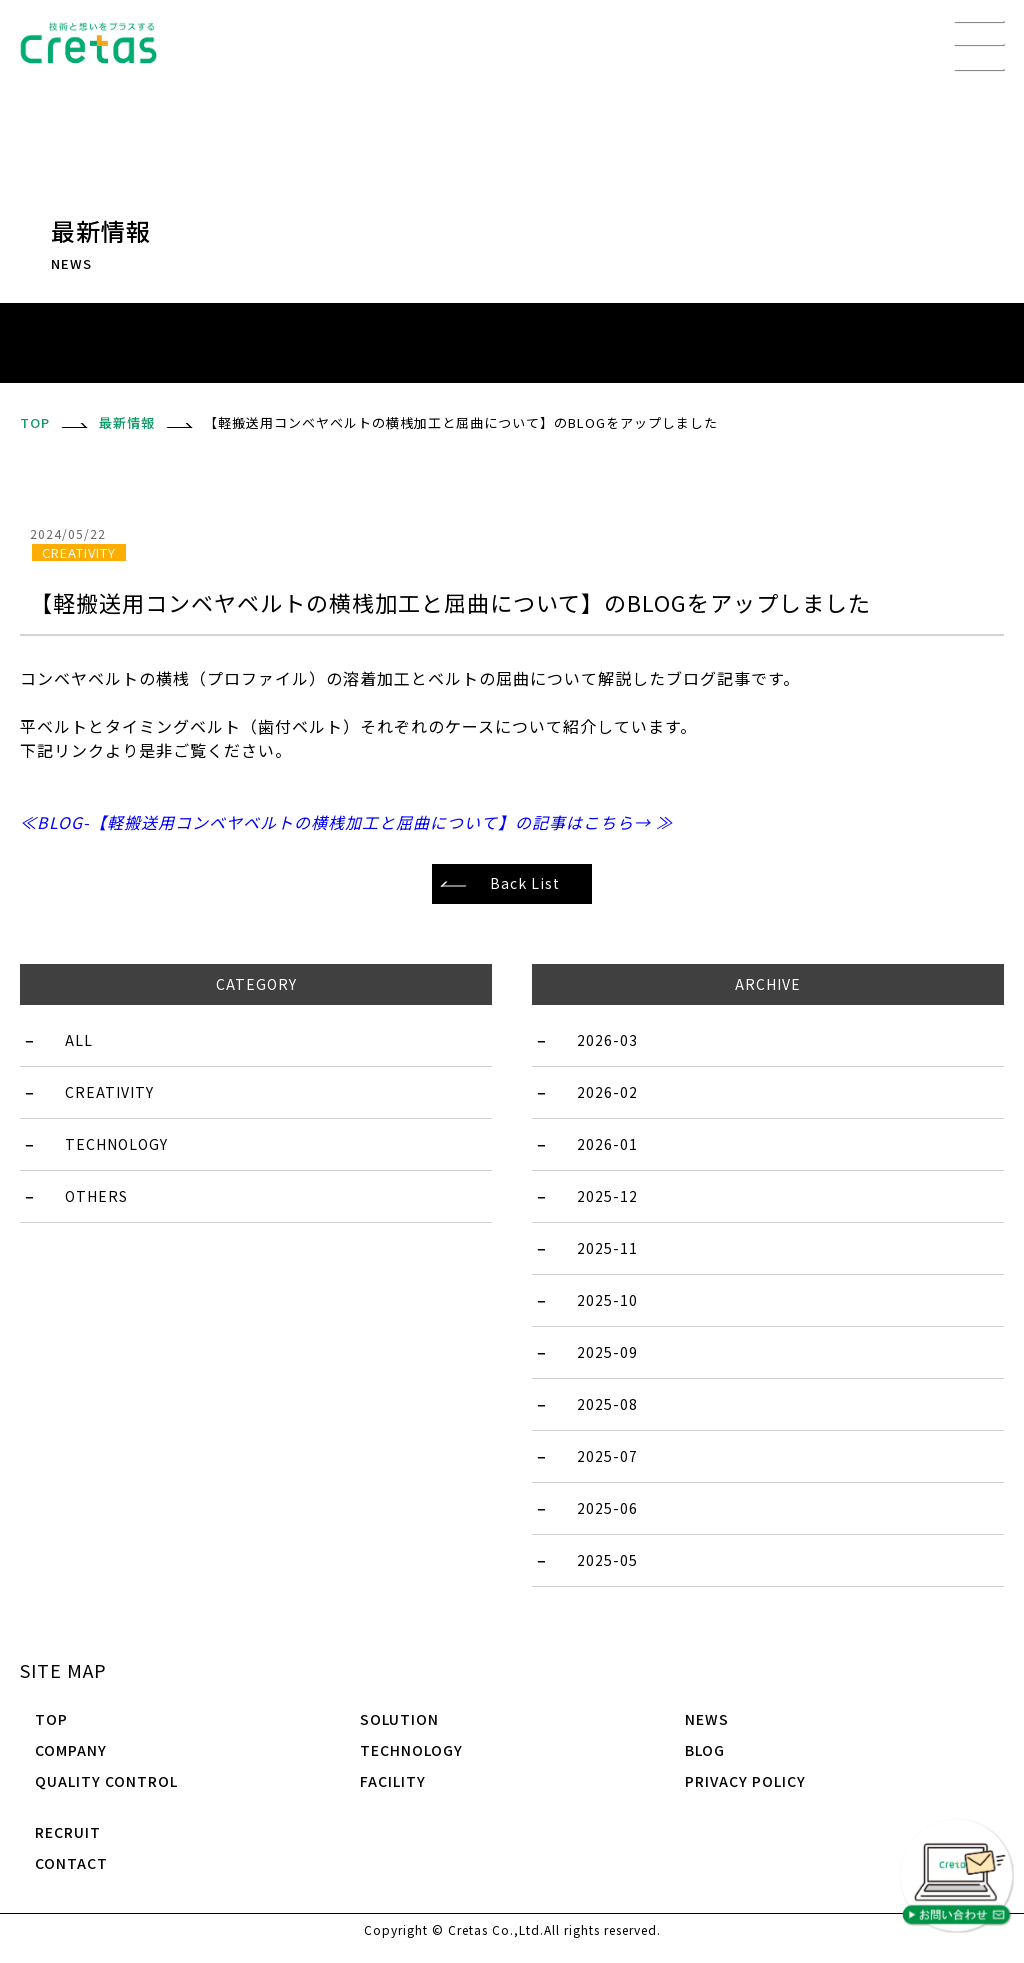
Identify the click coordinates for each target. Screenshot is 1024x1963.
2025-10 (607, 1300)
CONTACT (71, 1863)
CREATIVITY (109, 1092)
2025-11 (607, 1248)
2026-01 (607, 1144)
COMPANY (71, 1750)
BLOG (705, 1750)
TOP (51, 1719)
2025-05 (607, 1560)
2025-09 (607, 1352)
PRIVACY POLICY (745, 1781)
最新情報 (127, 422)
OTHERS (96, 1196)
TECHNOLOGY (116, 1144)
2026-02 (607, 1092)
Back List (525, 883)
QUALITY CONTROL (106, 1781)
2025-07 (607, 1456)
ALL (79, 1040)
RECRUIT (68, 1832)
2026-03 (607, 1040)
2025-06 (607, 1508)
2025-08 (607, 1404)
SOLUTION (399, 1719)
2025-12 (607, 1196)
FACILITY (393, 1781)
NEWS (707, 1719)
